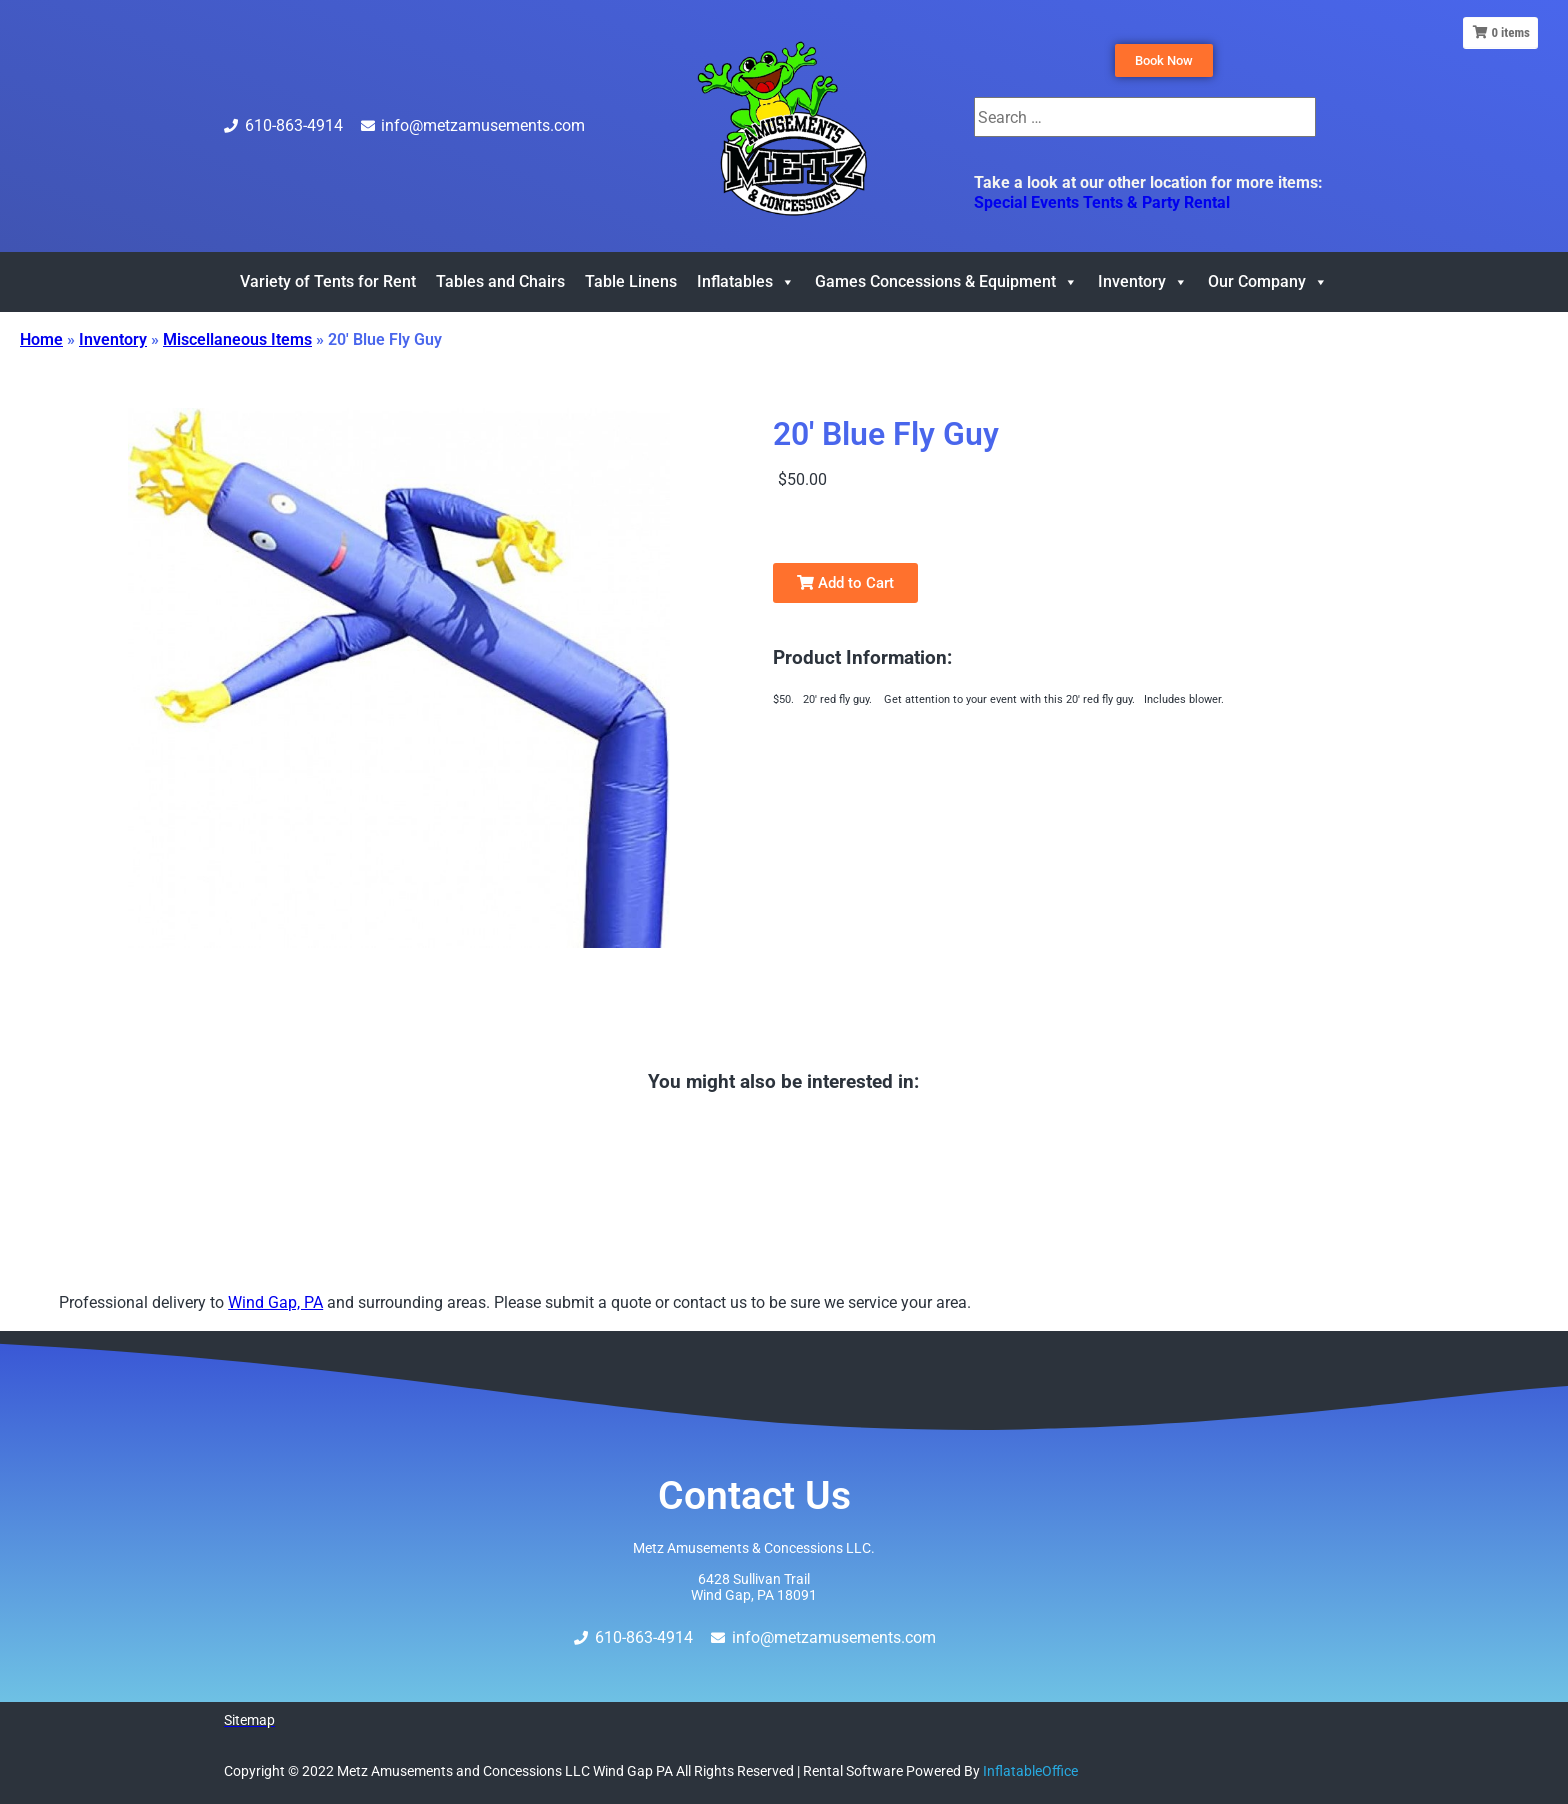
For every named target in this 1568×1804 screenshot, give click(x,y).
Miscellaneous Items (237, 339)
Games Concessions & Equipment (946, 281)
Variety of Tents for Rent (328, 281)
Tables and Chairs (500, 281)
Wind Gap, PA (275, 1302)
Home (41, 339)
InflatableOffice (1030, 1771)
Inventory (1143, 281)
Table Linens (631, 281)
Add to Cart (845, 583)
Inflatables (746, 281)
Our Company (1268, 281)
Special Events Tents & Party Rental (1102, 202)
